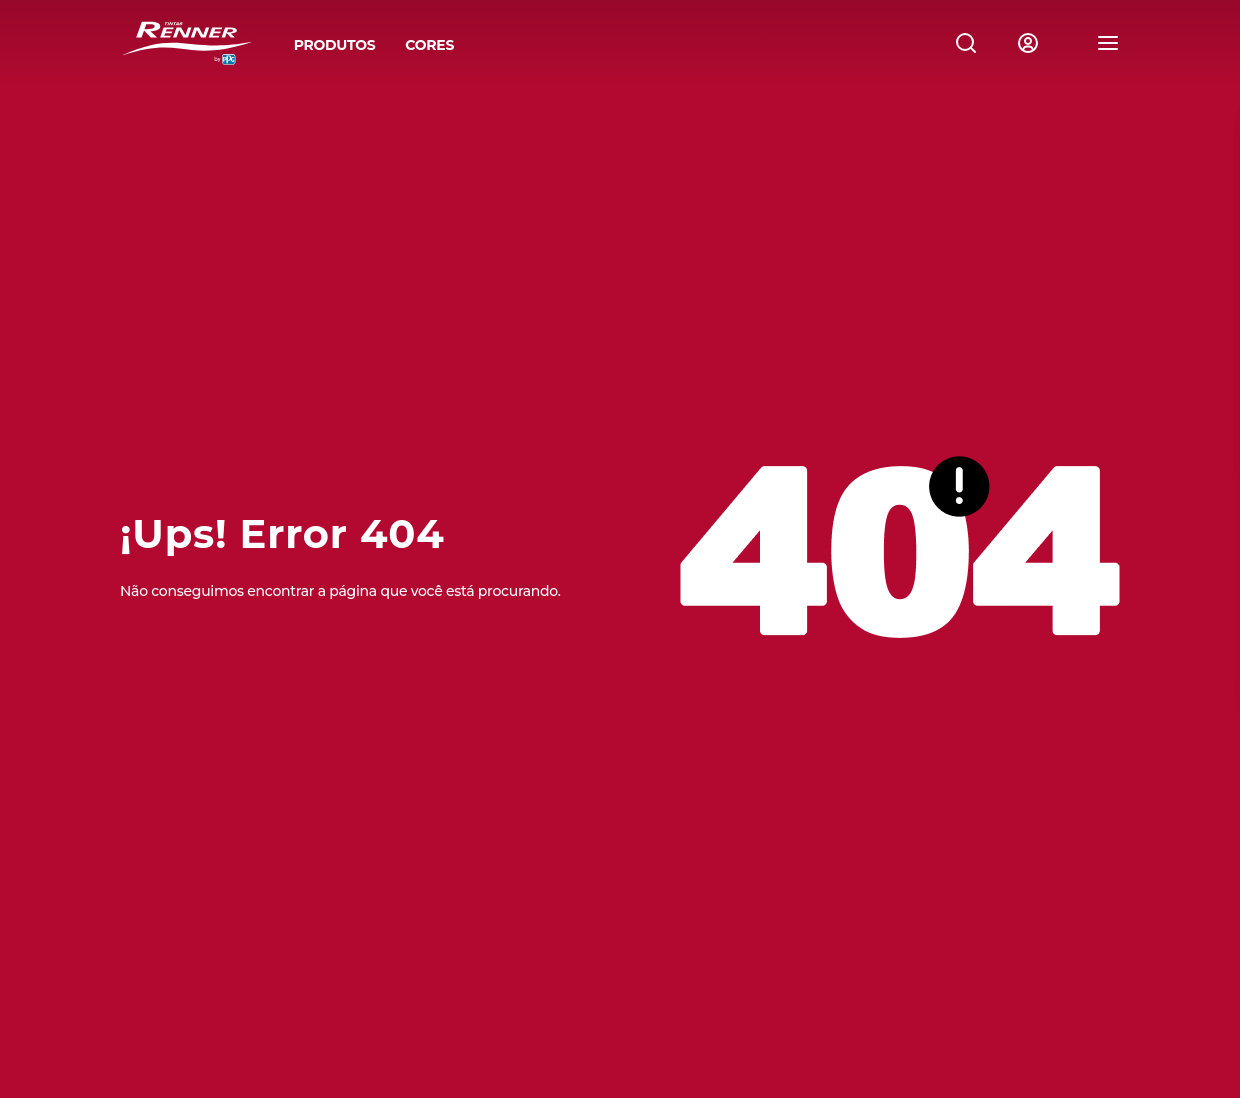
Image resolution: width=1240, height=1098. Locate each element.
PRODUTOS (335, 45)
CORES (429, 45)
